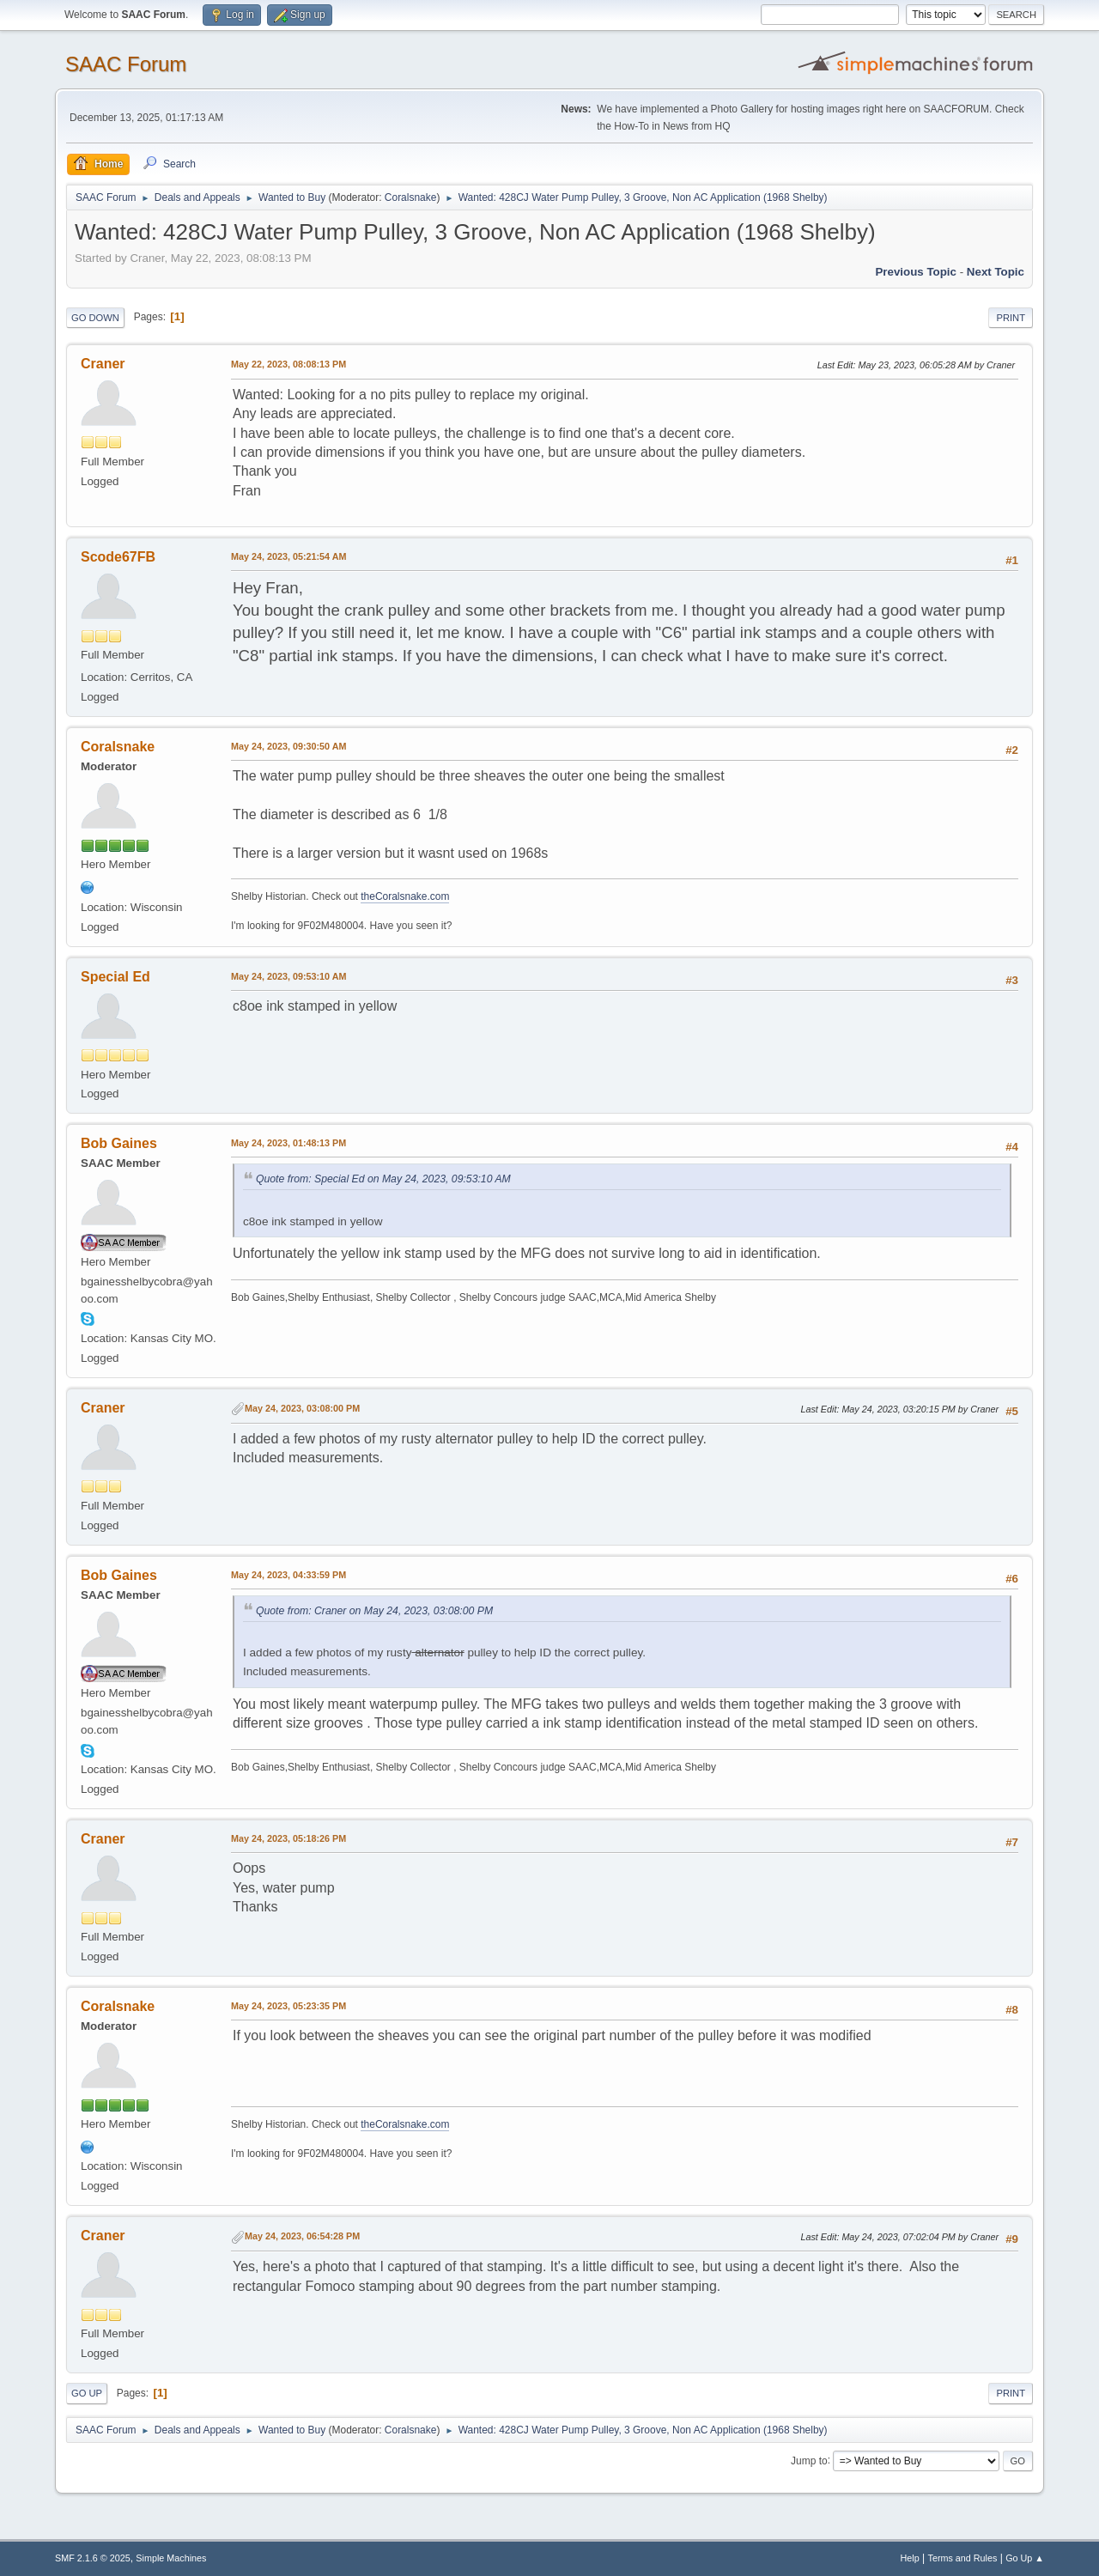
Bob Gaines (119, 1143)
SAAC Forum (125, 64)
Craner (103, 363)
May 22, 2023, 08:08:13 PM (288, 364)
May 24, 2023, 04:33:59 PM (288, 1575)
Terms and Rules (963, 2558)
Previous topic (915, 271)
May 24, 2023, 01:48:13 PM (288, 1143)
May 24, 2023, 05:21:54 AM (288, 556)
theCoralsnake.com (405, 896)
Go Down (95, 318)
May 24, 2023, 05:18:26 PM (288, 1838)
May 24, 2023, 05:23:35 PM (288, 2006)
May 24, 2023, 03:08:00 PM (302, 1408)
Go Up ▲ (1024, 2558)
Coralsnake (411, 197)
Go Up (86, 2393)
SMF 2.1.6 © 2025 (93, 2558)
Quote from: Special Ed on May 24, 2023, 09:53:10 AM (383, 1179)
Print (1010, 318)
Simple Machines (171, 2558)
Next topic (995, 271)
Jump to (809, 2460)
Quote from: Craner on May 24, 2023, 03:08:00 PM (374, 1611)
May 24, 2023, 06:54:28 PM (302, 2236)
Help (910, 2558)
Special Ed (115, 976)
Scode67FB (118, 557)
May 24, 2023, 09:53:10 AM (288, 976)
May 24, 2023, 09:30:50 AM (288, 746)
